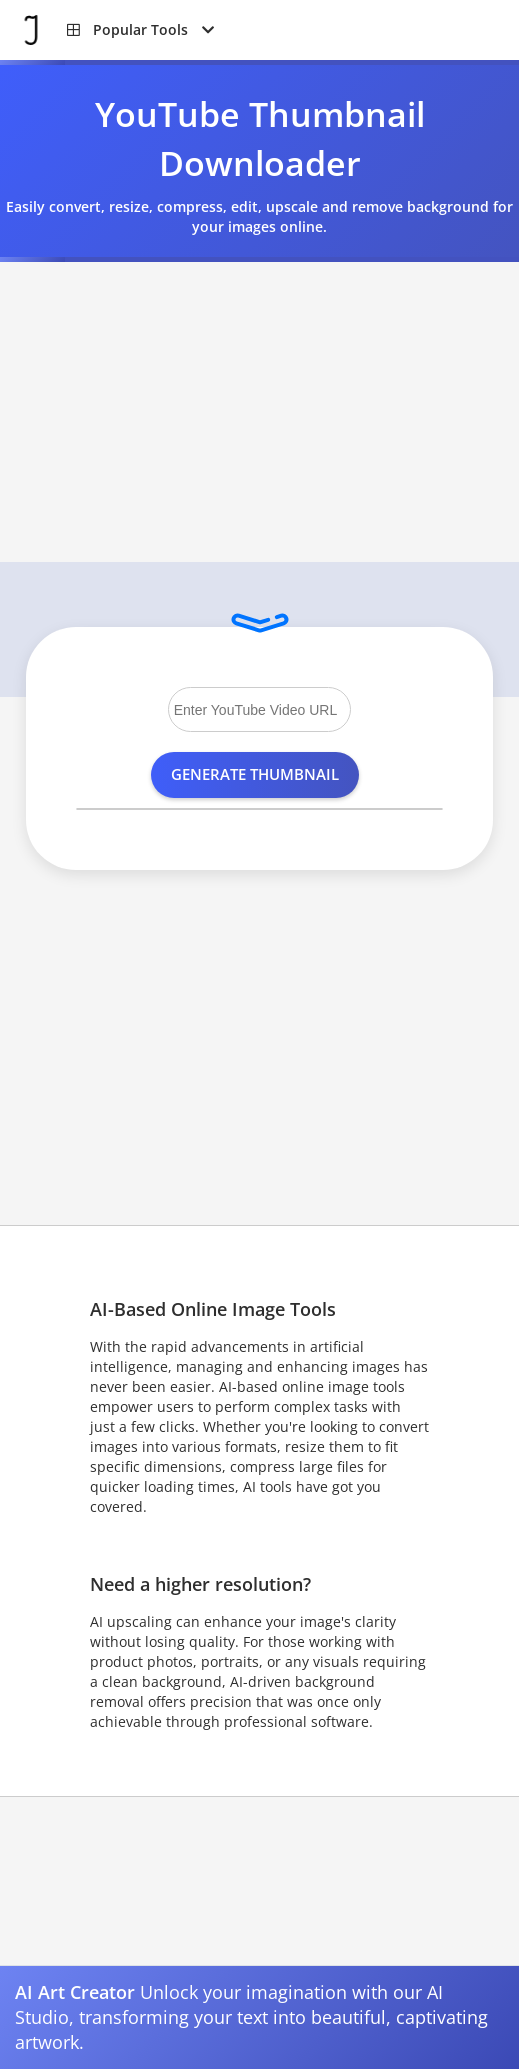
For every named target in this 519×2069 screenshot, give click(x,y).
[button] (140, 30)
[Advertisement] (259, 412)
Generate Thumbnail (255, 774)
